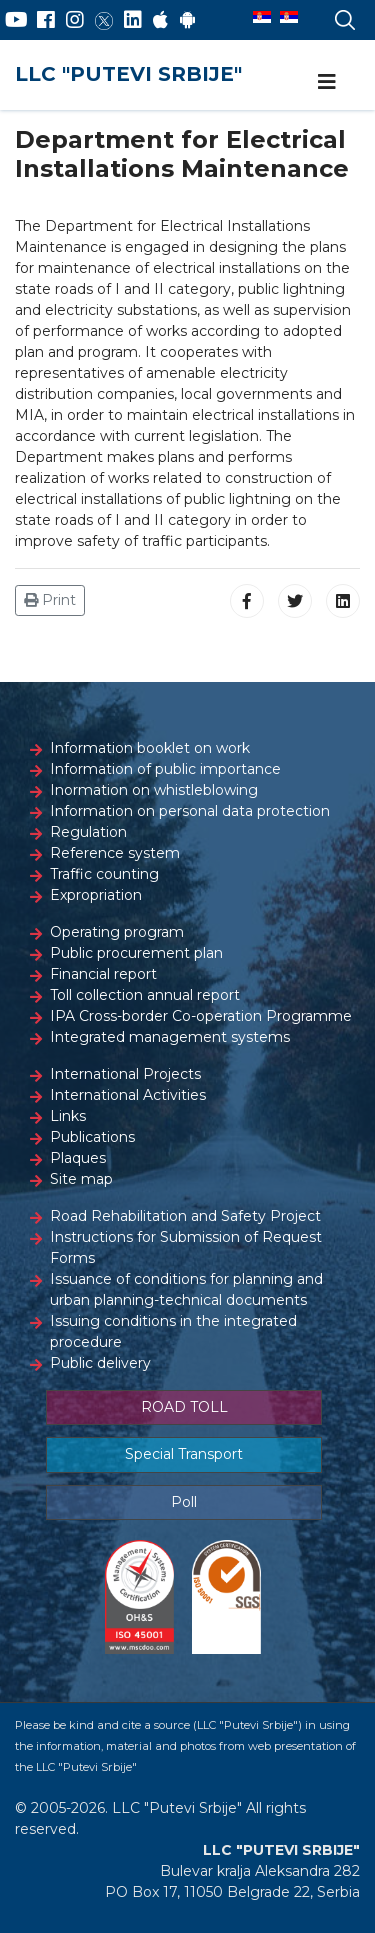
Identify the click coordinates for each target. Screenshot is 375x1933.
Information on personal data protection (190, 811)
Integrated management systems (170, 1037)
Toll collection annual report (145, 995)
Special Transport (184, 1454)
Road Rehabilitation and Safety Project (185, 1216)
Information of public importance (165, 769)
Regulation (88, 832)
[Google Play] (188, 20)
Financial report (103, 974)
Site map (81, 1179)
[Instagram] (75, 20)
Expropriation (96, 895)
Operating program (117, 932)
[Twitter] (104, 20)
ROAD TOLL (184, 1407)
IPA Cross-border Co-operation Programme (201, 1016)
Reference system (115, 853)
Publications (92, 1137)
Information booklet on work (150, 748)
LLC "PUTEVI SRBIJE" (128, 74)
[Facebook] (46, 20)
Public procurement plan (136, 953)
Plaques (78, 1158)
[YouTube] (16, 20)
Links (68, 1116)
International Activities (128, 1095)
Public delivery (100, 1363)
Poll (184, 1502)
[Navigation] (327, 82)
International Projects (125, 1074)
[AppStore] (160, 20)
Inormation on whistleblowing (154, 790)
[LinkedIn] (133, 20)
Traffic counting (104, 874)
